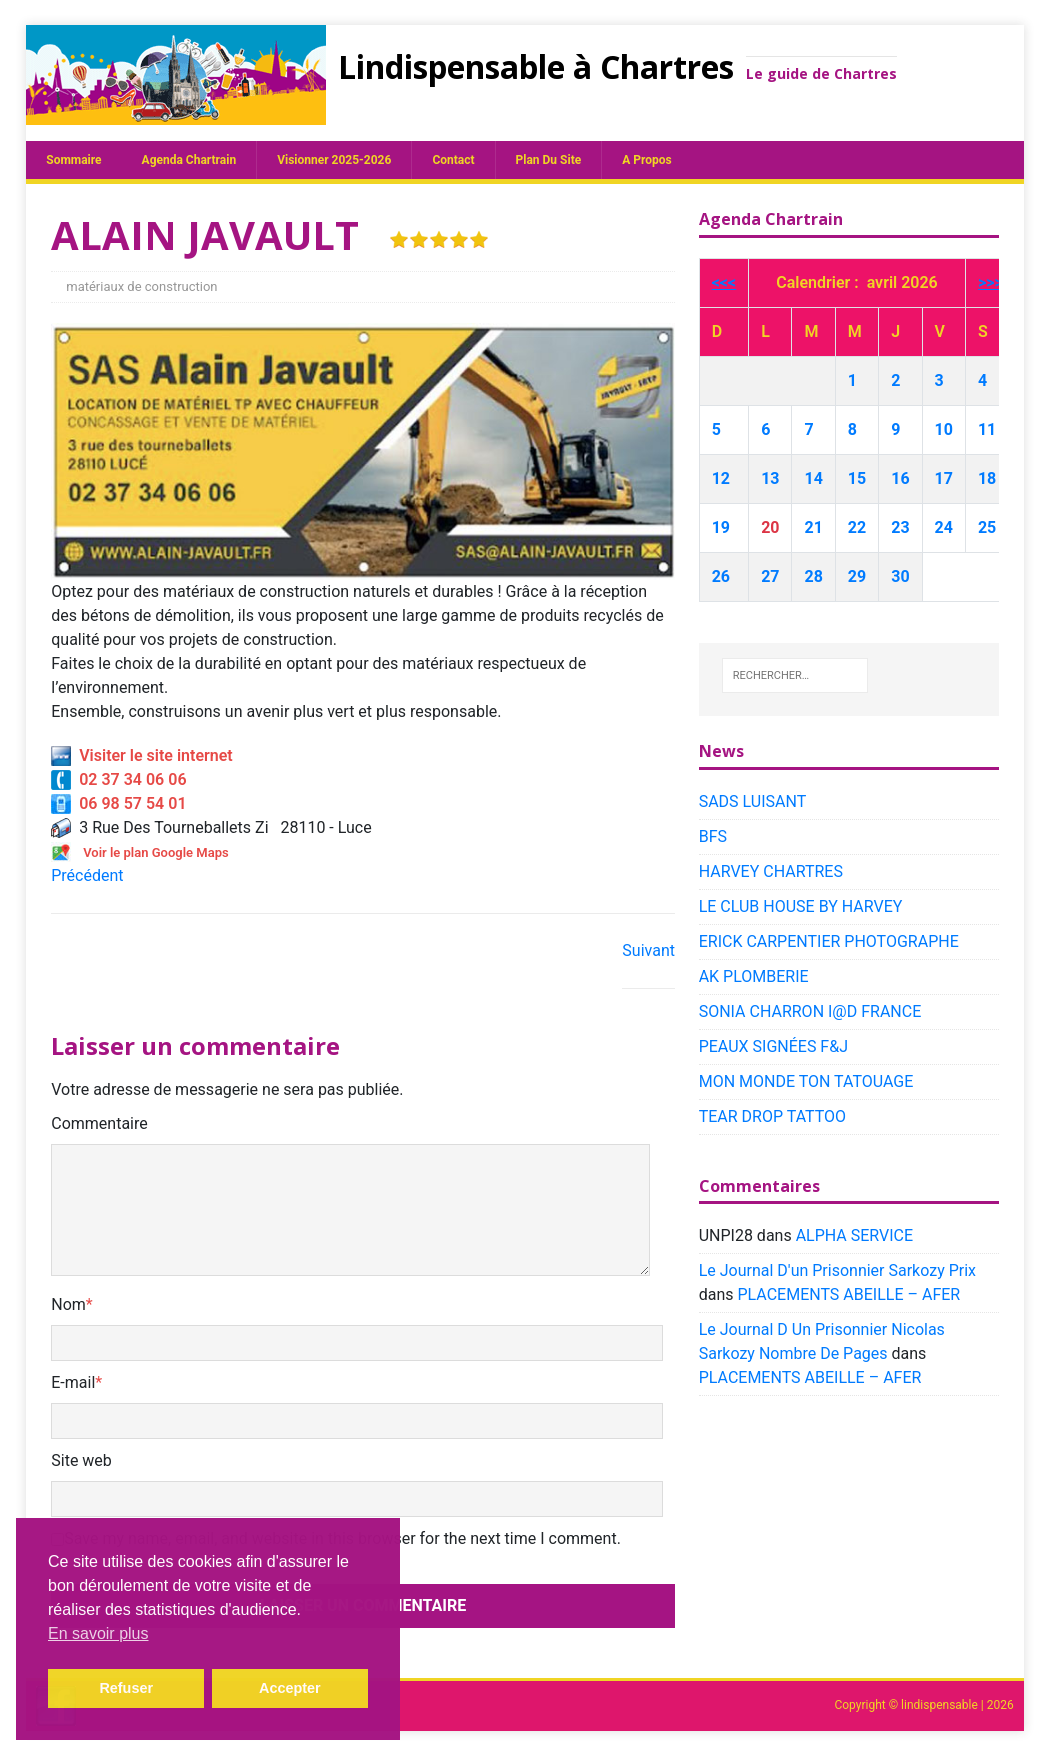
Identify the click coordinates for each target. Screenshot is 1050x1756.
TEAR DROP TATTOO (772, 1116)
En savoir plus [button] (98, 1633)
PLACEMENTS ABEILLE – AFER (848, 1294)
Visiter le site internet (141, 755)
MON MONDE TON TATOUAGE (806, 1081)
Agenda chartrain (189, 160)
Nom (68, 1304)
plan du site (549, 160)
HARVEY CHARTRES (771, 871)
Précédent (87, 875)
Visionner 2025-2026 (334, 160)
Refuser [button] (126, 1688)
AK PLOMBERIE (754, 976)
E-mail (73, 1382)
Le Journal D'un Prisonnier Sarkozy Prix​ (837, 1270)
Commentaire (99, 1123)
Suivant (648, 950)
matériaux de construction (141, 286)
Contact (453, 160)
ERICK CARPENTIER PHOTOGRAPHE (829, 941)
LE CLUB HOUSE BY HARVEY (801, 906)
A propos (646, 160)
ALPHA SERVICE (854, 1235)
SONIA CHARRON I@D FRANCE (810, 1011)
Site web (81, 1460)
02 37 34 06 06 (118, 779)
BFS (713, 836)
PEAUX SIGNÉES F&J (773, 1046)
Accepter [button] (290, 1688)
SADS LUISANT (753, 801)
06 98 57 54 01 (118, 803)
